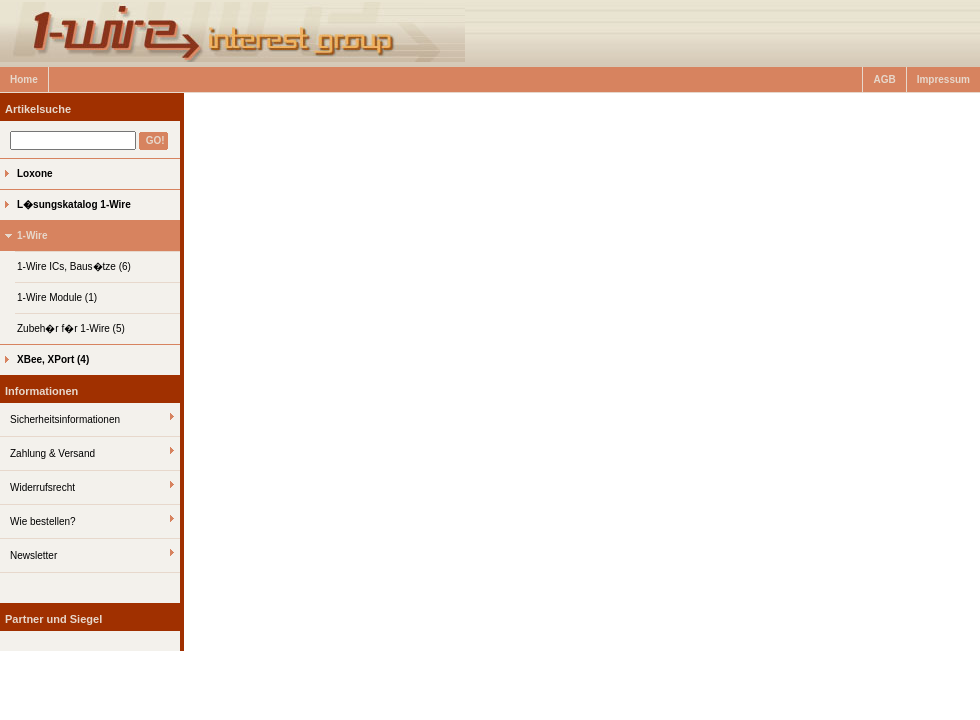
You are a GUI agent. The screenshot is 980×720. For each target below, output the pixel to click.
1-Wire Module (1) (57, 297)
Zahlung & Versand (52, 453)
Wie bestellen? (43, 521)
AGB (884, 79)
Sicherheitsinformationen (65, 419)
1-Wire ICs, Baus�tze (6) (74, 266)
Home (24, 79)
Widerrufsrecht (42, 487)
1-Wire (32, 235)
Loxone (35, 173)
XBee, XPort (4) (53, 359)
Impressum (943, 79)
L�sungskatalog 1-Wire (74, 204)
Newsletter (33, 555)
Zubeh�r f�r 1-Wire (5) (71, 328)
